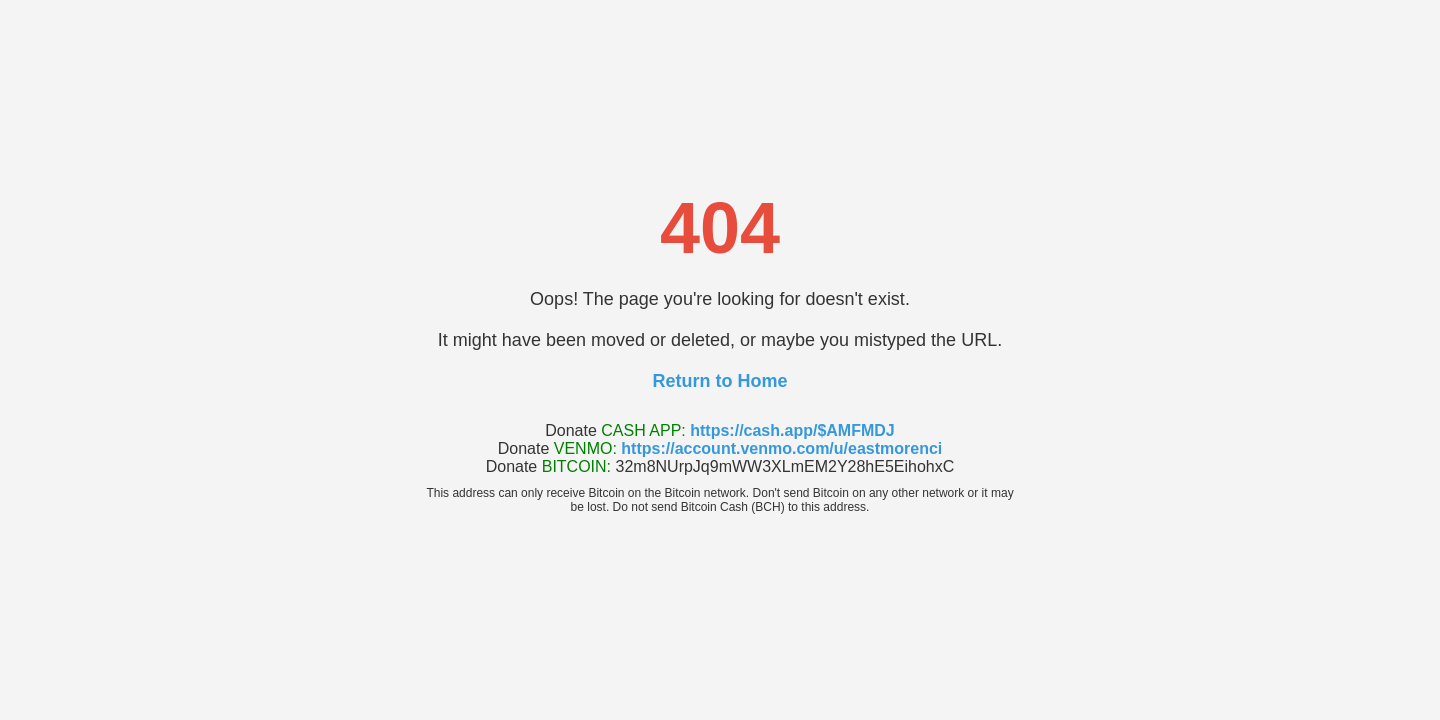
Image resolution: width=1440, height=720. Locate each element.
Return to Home (720, 381)
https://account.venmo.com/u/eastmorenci (781, 448)
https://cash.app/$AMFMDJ (792, 430)
